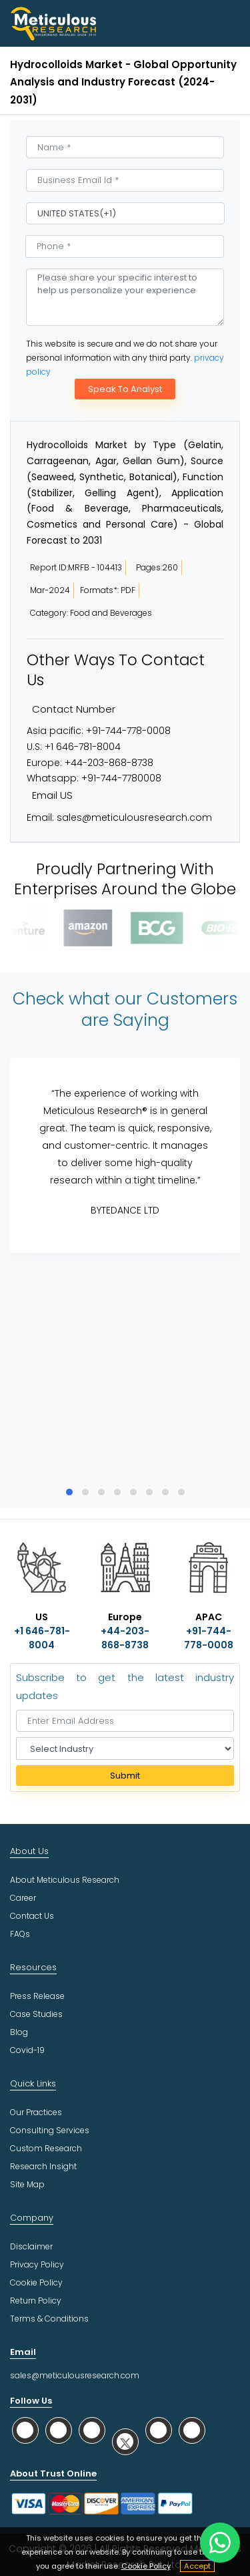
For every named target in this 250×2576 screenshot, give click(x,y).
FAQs (20, 1934)
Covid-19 (27, 2050)
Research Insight (43, 2166)
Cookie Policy (146, 2566)
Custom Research (46, 2148)
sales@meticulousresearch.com (134, 817)
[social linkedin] (92, 2430)
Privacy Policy (37, 2264)
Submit (125, 1775)
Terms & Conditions (49, 2318)
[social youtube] (158, 2430)
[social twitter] (125, 2441)
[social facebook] (58, 2430)
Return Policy (35, 2300)
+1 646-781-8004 (83, 746)
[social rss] (192, 2430)
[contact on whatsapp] (220, 2543)
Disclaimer (31, 2246)
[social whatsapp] (25, 2430)
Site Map (27, 2184)
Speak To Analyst (125, 389)
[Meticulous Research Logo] (53, 22)
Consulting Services (49, 2130)
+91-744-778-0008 (128, 730)
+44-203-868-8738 (109, 762)
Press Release (37, 1996)
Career (23, 1897)
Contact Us (32, 1915)
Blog (19, 2032)
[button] (69, 1492)
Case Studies (36, 2014)
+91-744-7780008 (121, 778)
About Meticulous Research (64, 1879)
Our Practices (36, 2112)
